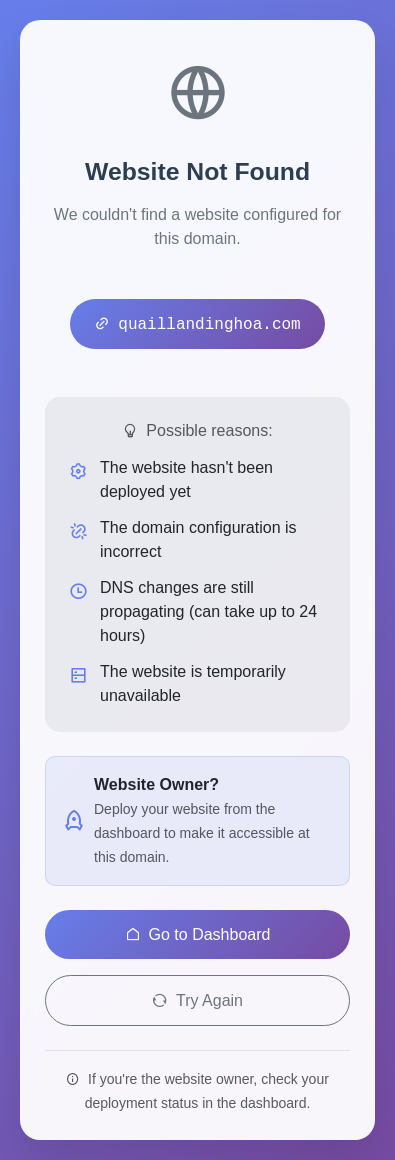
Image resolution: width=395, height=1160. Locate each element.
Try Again (197, 1000)
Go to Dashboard (198, 934)
